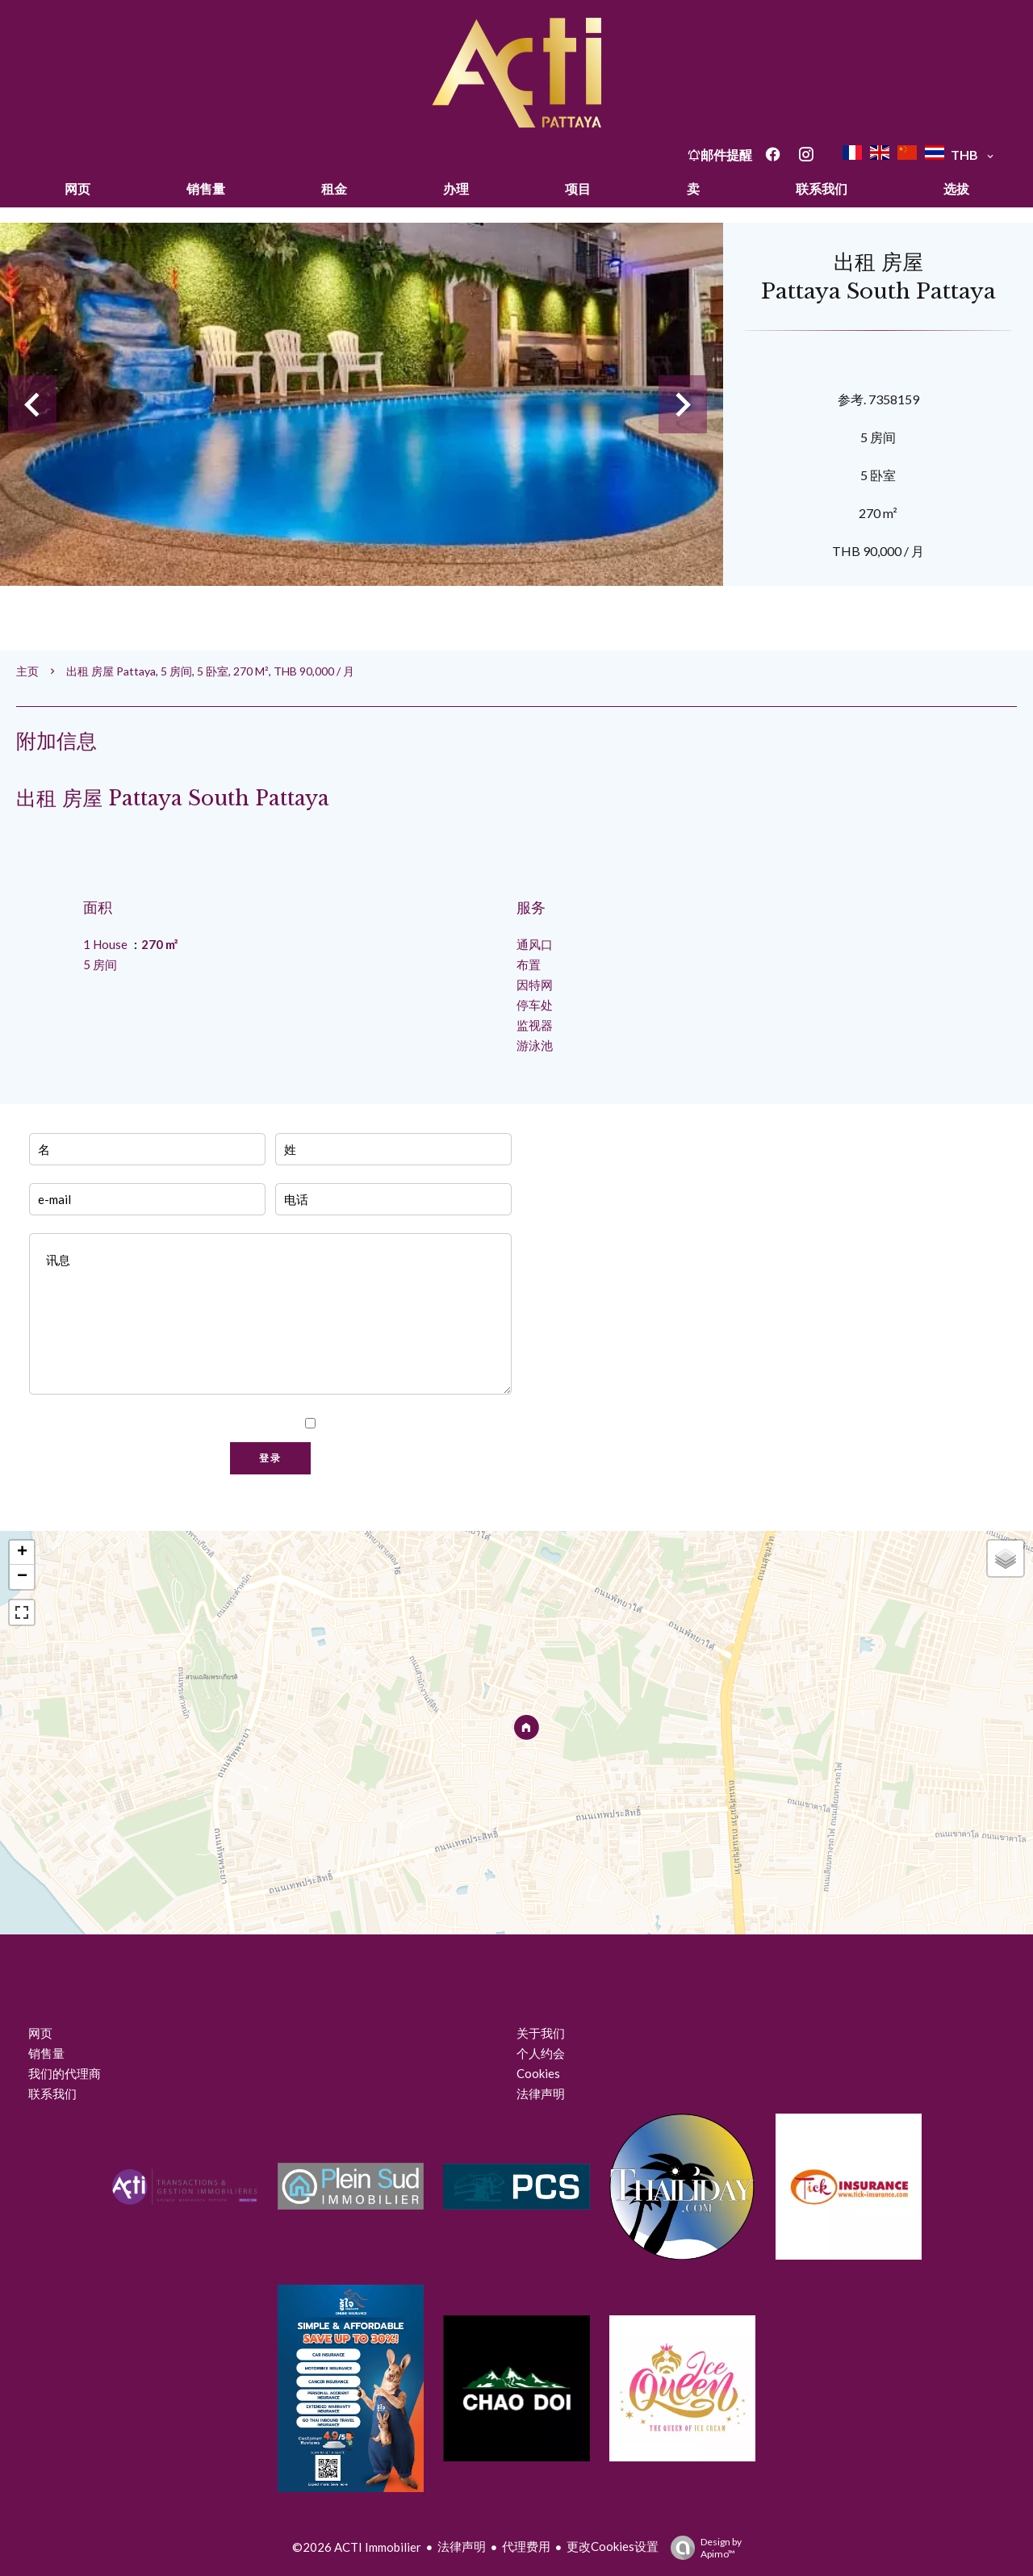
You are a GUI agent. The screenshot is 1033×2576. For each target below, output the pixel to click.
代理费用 (526, 2546)
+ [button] (22, 1553)
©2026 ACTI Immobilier (356, 2547)
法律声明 (461, 2546)
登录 (270, 1458)
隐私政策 (481, 1423)
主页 (27, 671)
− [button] (22, 1577)
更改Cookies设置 (613, 2546)
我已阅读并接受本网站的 (414, 1423)
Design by (702, 2548)
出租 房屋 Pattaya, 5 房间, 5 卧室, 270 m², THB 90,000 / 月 (210, 671)
